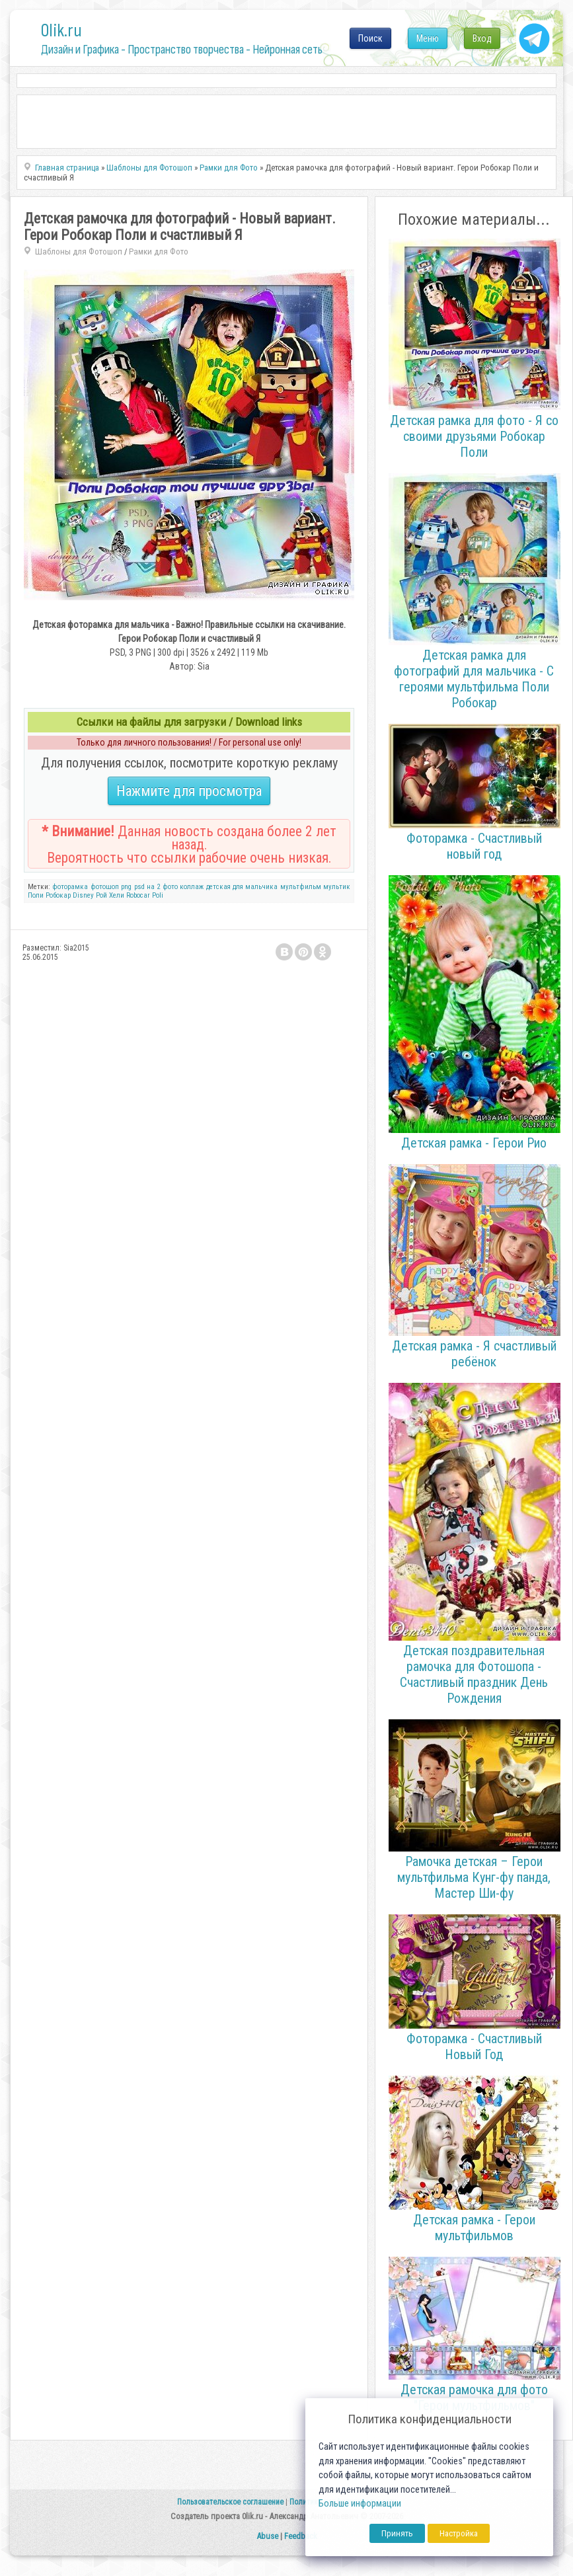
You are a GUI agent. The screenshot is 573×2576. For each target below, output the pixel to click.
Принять (397, 2533)
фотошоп (105, 886)
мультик (336, 886)
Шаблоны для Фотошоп (78, 251)
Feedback (300, 2536)
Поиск (370, 38)
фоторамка (70, 886)
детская (218, 886)
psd (139, 886)
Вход (482, 38)
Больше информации (360, 2503)
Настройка (458, 2533)
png (126, 886)
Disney (83, 895)
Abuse (267, 2536)
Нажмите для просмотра (189, 791)
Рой (101, 895)
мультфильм (300, 886)
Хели (116, 895)
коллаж (192, 886)
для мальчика (255, 886)
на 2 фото (162, 886)
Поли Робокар (49, 895)
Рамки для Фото (158, 251)
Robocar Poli (144, 895)
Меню (427, 38)
